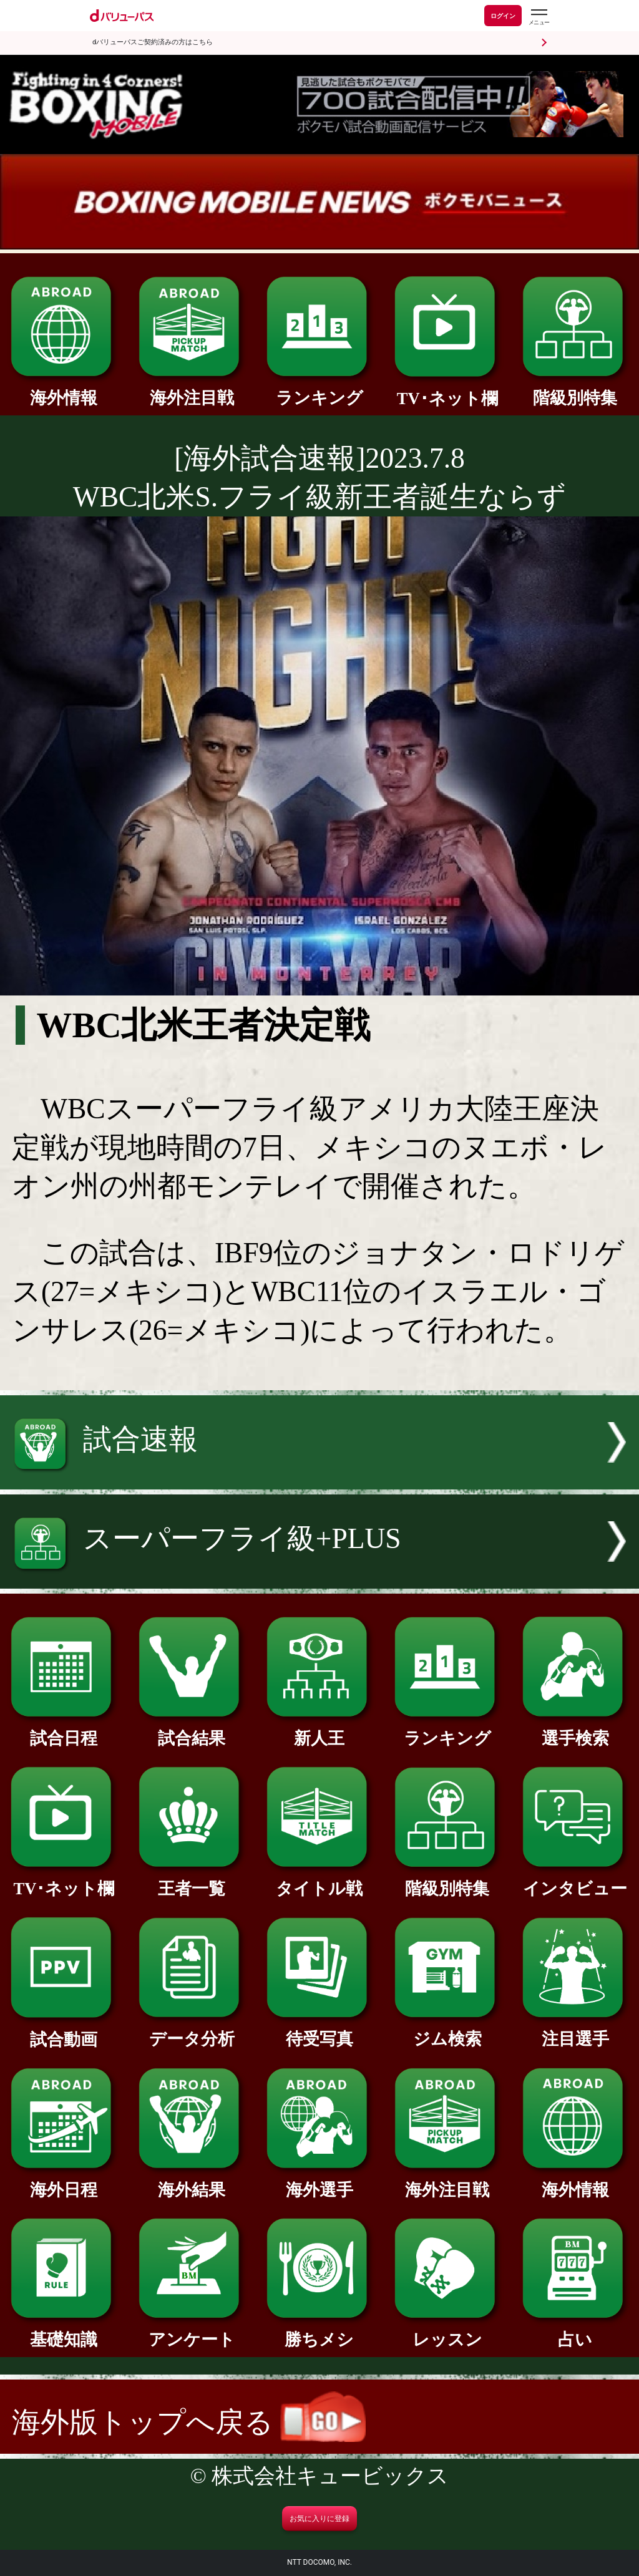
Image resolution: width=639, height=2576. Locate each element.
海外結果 (192, 2181)
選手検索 (575, 1730)
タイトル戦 (319, 1880)
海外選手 (319, 2181)
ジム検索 (447, 2030)
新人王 (319, 1730)
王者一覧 (192, 1880)
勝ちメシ (319, 2331)
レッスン (447, 2331)
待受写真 (319, 2030)
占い (575, 2331)
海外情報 (64, 389)
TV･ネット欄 (447, 390)
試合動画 (64, 2031)
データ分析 (192, 2030)
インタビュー (575, 1880)
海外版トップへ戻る (189, 2422)
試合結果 (192, 1730)
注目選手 (575, 2030)
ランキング (319, 389)
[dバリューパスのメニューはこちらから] (538, 17)
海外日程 (64, 2181)
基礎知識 (64, 2331)
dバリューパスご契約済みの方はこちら (152, 42)
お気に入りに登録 (319, 2518)
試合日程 (64, 1730)
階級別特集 (575, 389)
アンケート (192, 2331)
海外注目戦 (192, 389)
